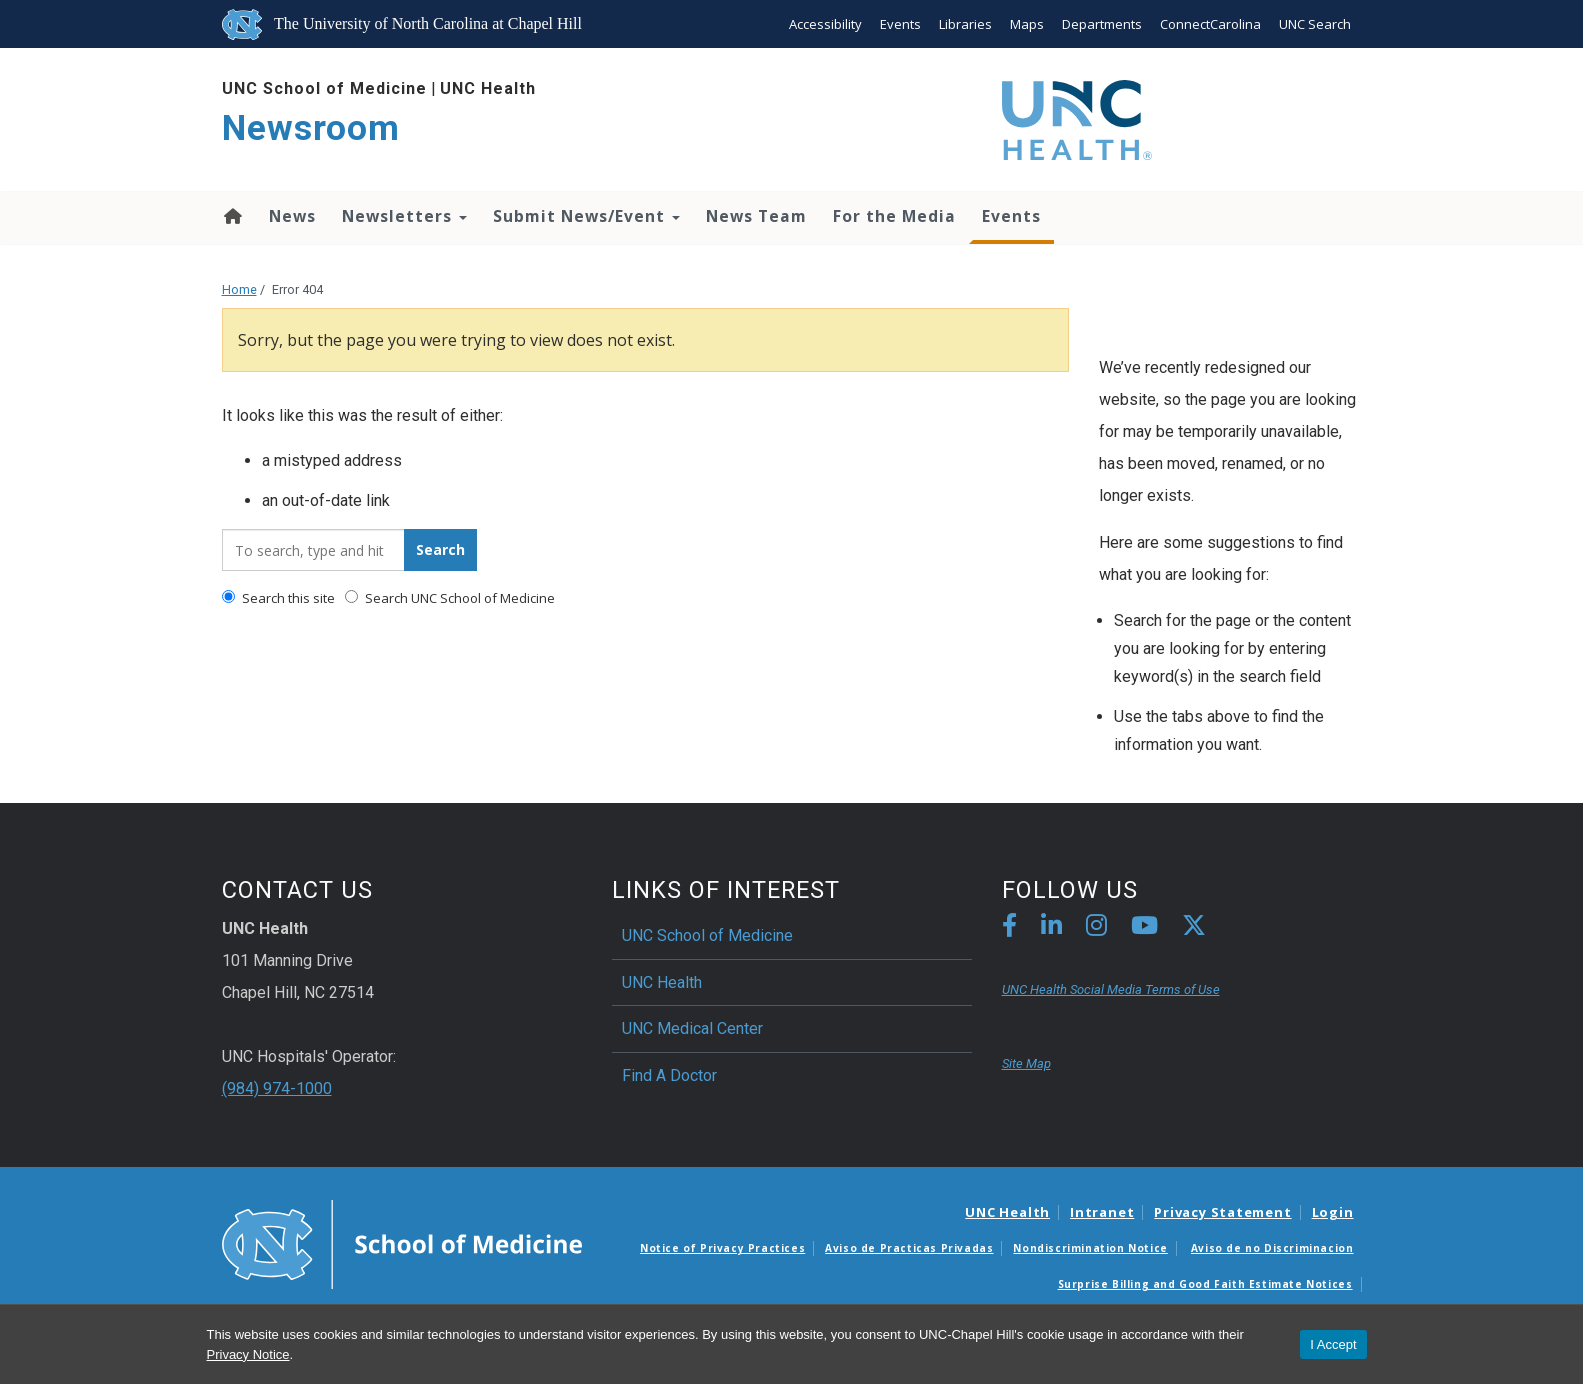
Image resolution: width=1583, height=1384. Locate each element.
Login (1333, 1212)
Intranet (1102, 1212)
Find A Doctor (669, 1075)
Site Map (1026, 1063)
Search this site (278, 598)
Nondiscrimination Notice (1090, 1248)
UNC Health (488, 88)
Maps (1027, 24)
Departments (1102, 24)
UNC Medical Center (692, 1028)
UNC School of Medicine (324, 88)
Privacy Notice (248, 1354)
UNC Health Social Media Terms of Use (1111, 989)
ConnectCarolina (1210, 24)
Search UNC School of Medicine (450, 598)
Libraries (965, 24)
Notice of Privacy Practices (722, 1248)
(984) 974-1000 (277, 1088)
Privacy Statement (1222, 1212)
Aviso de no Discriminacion (1272, 1248)
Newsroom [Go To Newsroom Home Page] (311, 128)
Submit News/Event (586, 216)
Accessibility (825, 24)
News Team (756, 216)
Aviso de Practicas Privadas (909, 1248)
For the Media (894, 216)
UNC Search (1315, 24)
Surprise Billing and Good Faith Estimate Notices (1205, 1284)
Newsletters (404, 216)
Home (231, 216)
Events (900, 24)
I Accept (1333, 1344)
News (292, 216)
